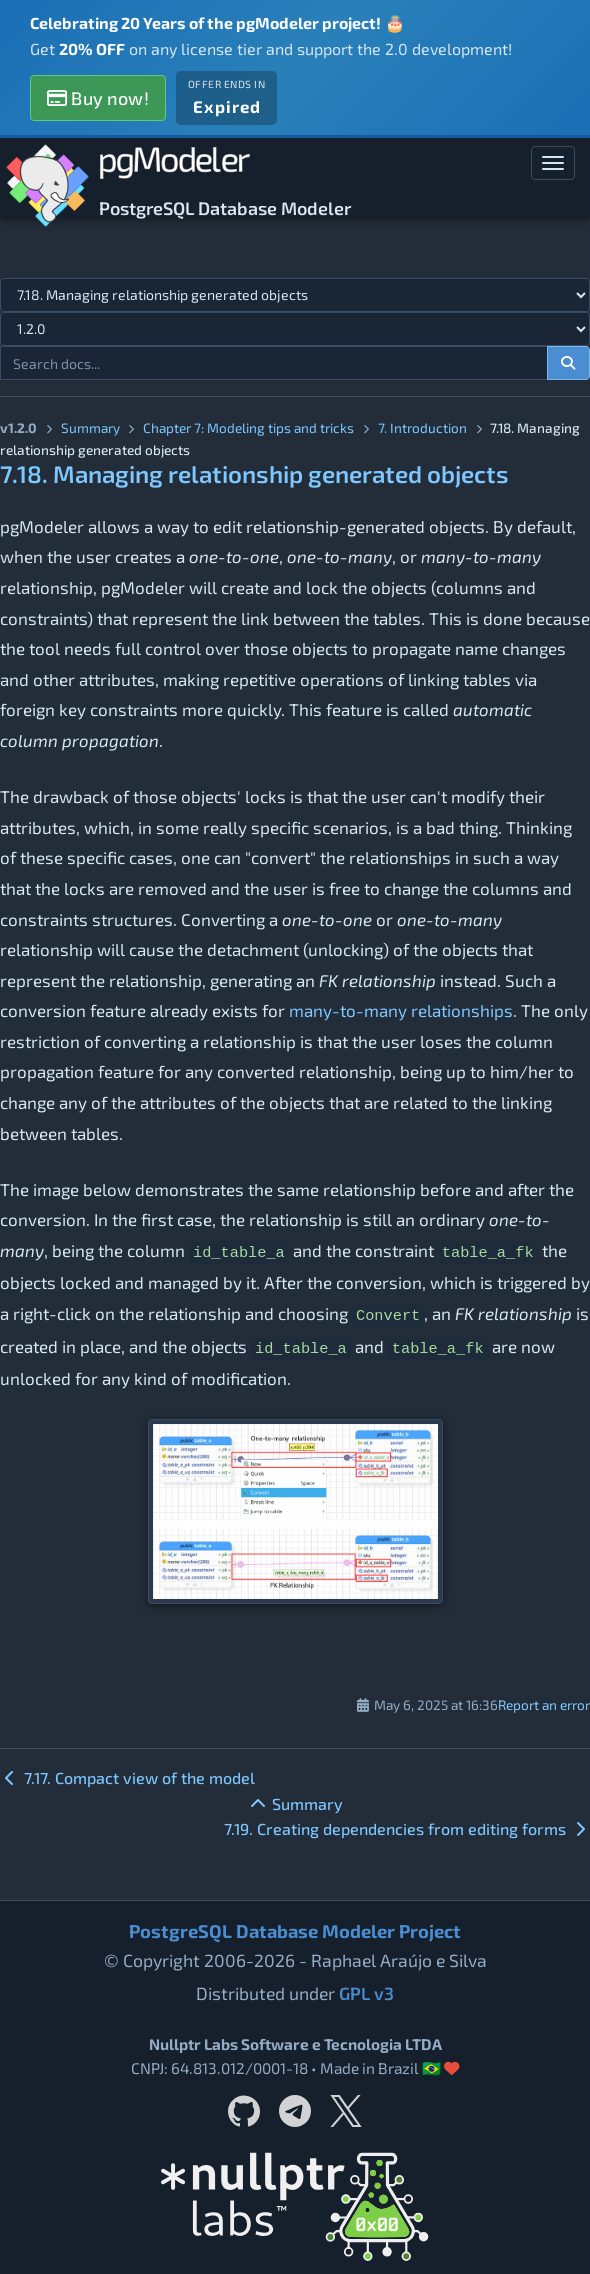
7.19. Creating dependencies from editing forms (407, 1828)
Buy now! (98, 98)
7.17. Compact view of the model (127, 1777)
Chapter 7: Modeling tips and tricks (248, 427)
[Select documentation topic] (295, 295)
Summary (90, 427)
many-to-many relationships (401, 1010)
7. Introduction (422, 427)
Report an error (544, 1704)
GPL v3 (366, 1993)
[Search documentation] (569, 363)
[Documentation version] (295, 329)
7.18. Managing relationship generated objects (254, 473)
